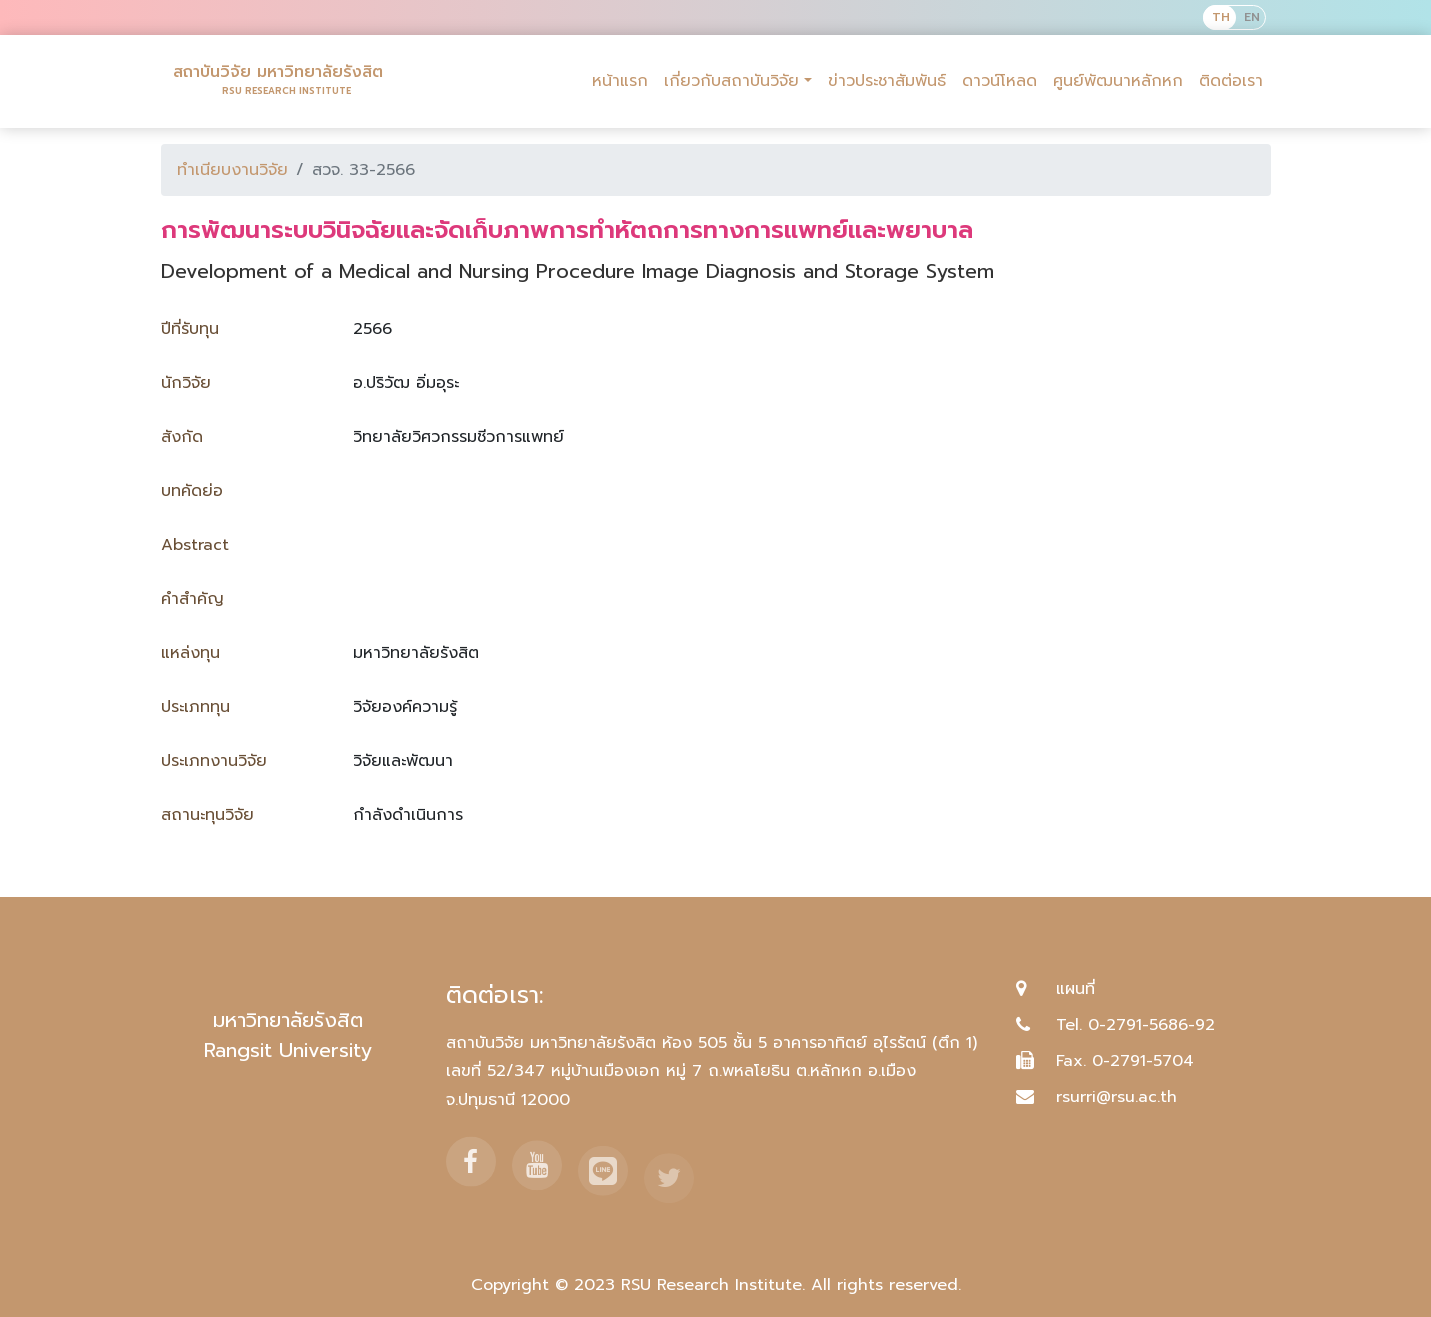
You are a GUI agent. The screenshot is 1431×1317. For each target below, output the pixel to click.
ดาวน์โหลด (999, 81)
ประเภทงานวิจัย (214, 761)
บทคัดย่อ (192, 491)
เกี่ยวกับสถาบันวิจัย (731, 81)
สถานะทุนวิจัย (207, 815)
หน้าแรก (620, 81)
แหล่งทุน (190, 653)
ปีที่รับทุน (190, 329)
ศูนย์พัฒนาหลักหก (1118, 81)
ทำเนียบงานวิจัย (232, 170)
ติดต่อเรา (1231, 81)
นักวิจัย (186, 383)
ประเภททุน (195, 707)
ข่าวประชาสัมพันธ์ (887, 81)
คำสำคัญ (192, 599)
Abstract (195, 545)
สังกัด (182, 437)
